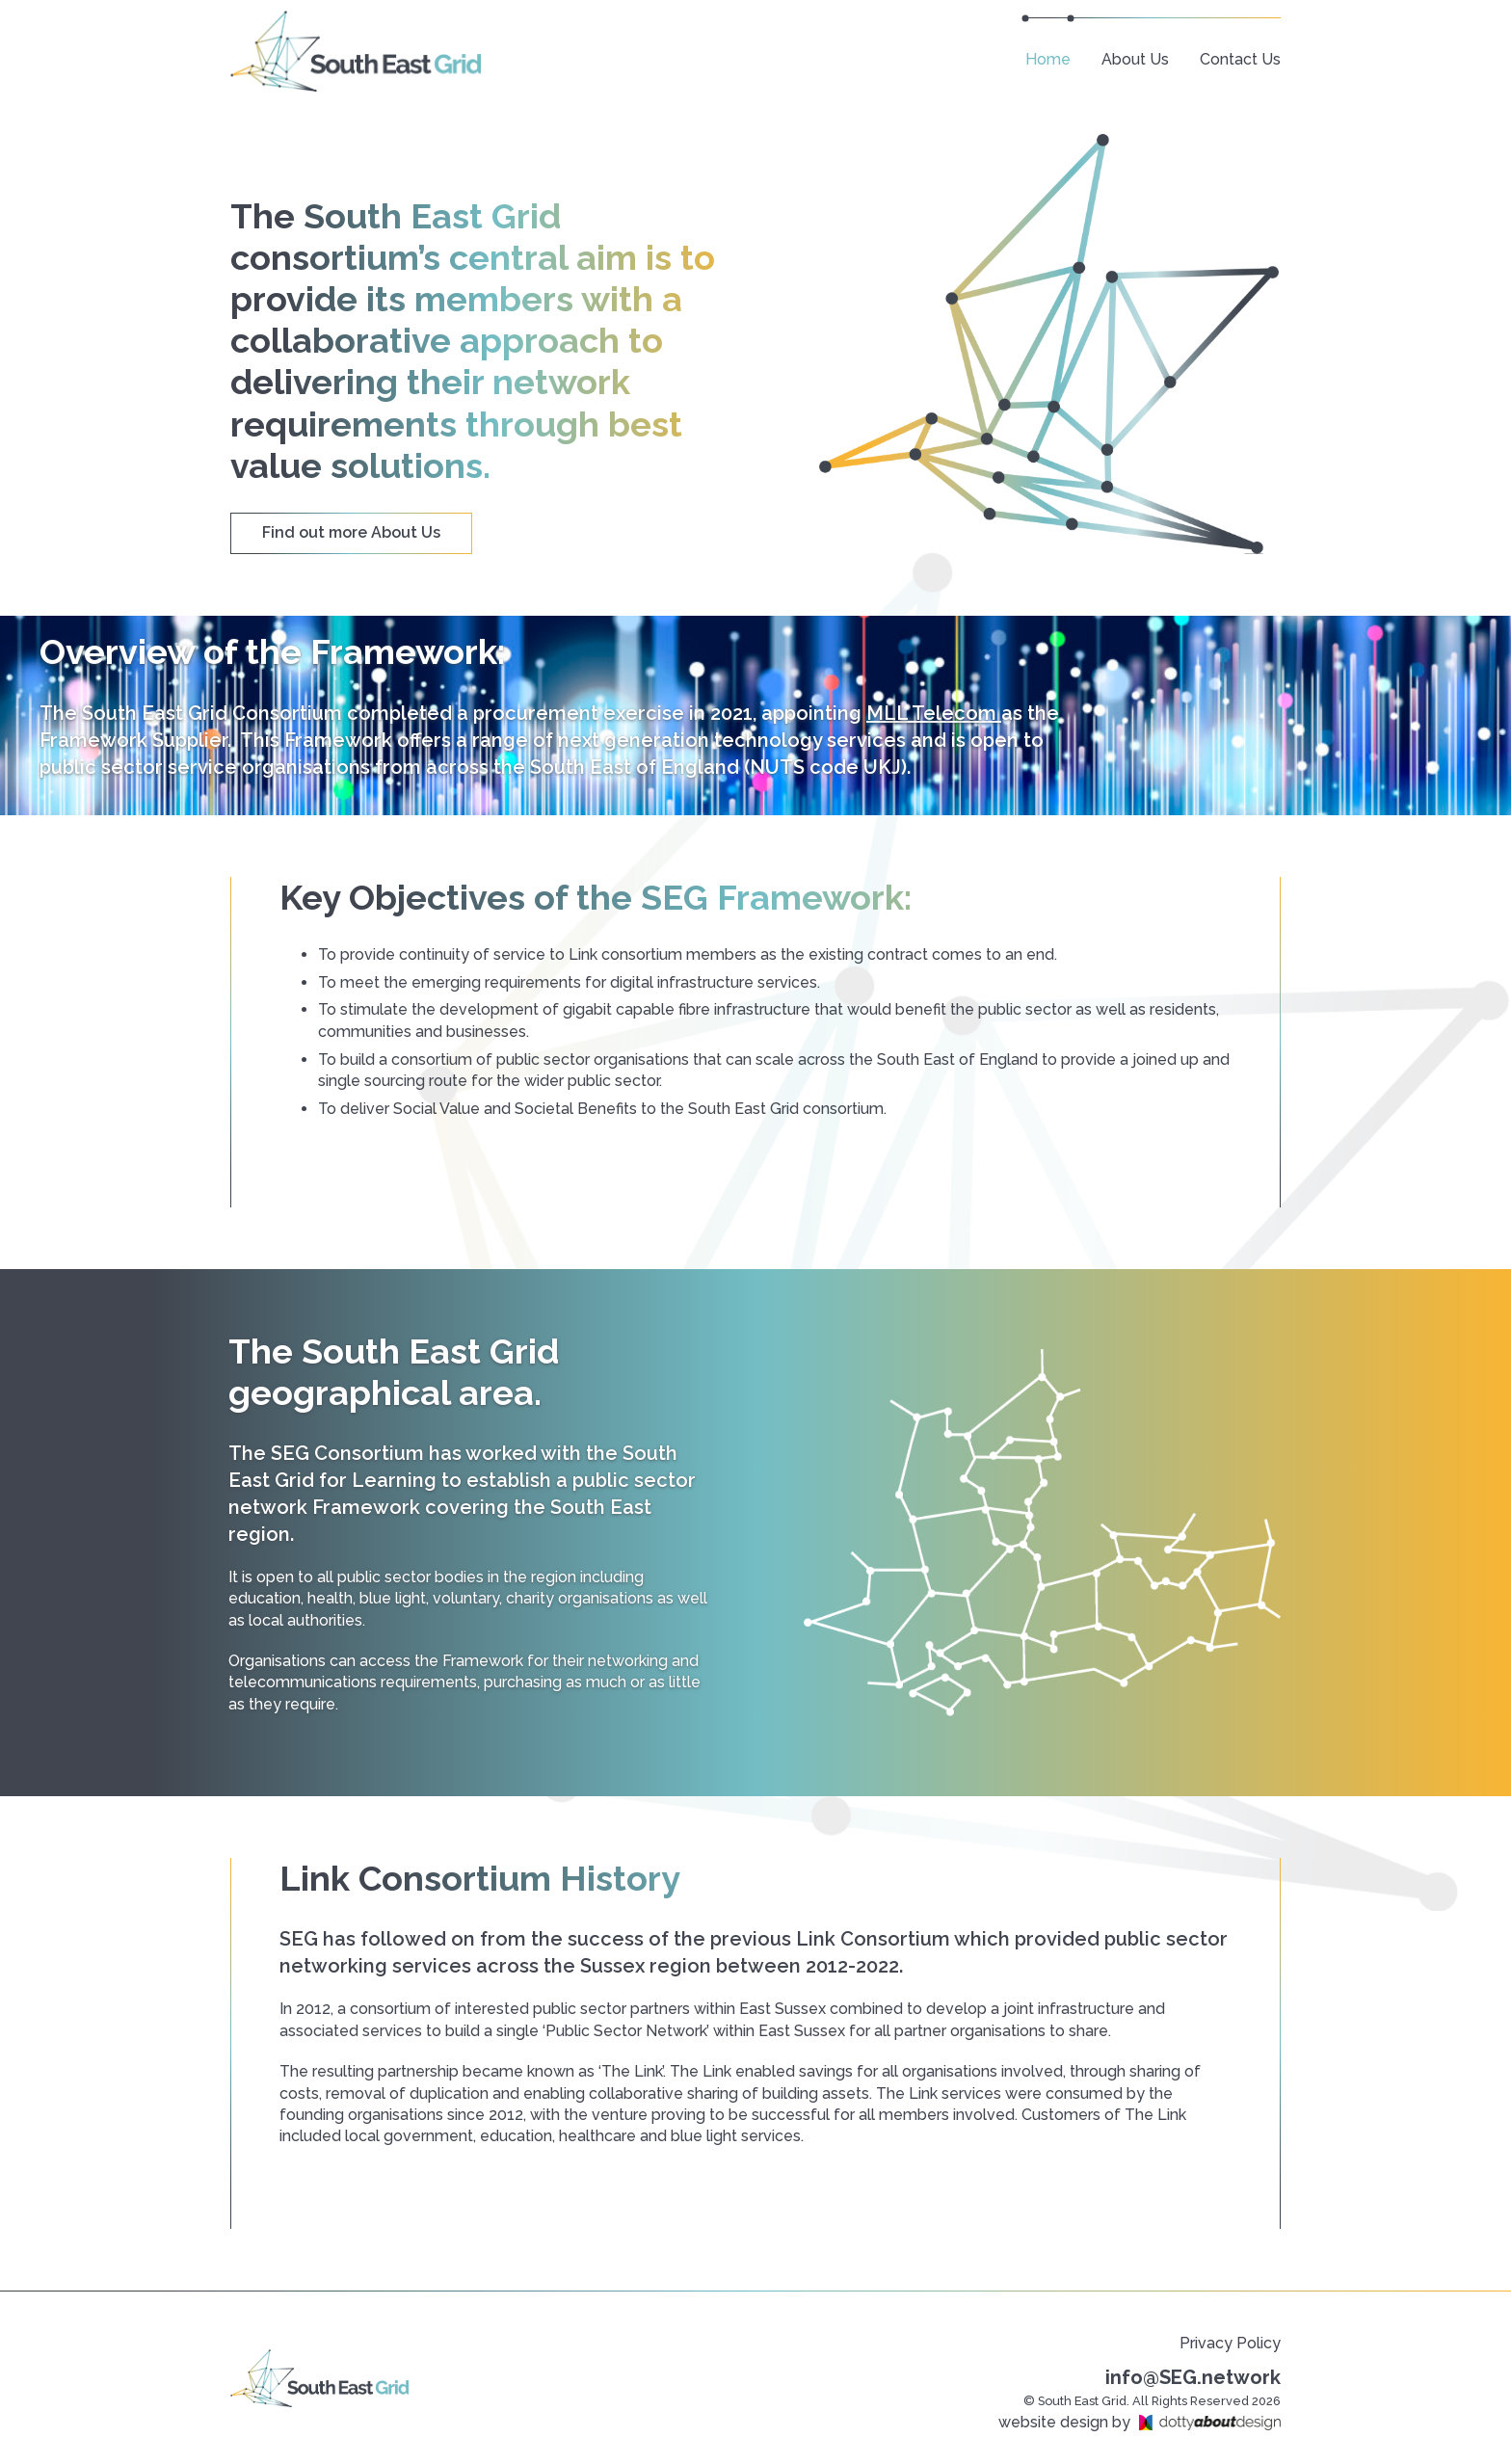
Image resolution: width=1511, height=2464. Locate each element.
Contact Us (1240, 59)
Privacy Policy (1230, 2343)
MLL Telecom (933, 713)
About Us (1135, 59)
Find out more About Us (351, 532)
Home (1048, 59)
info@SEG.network (1193, 2377)
